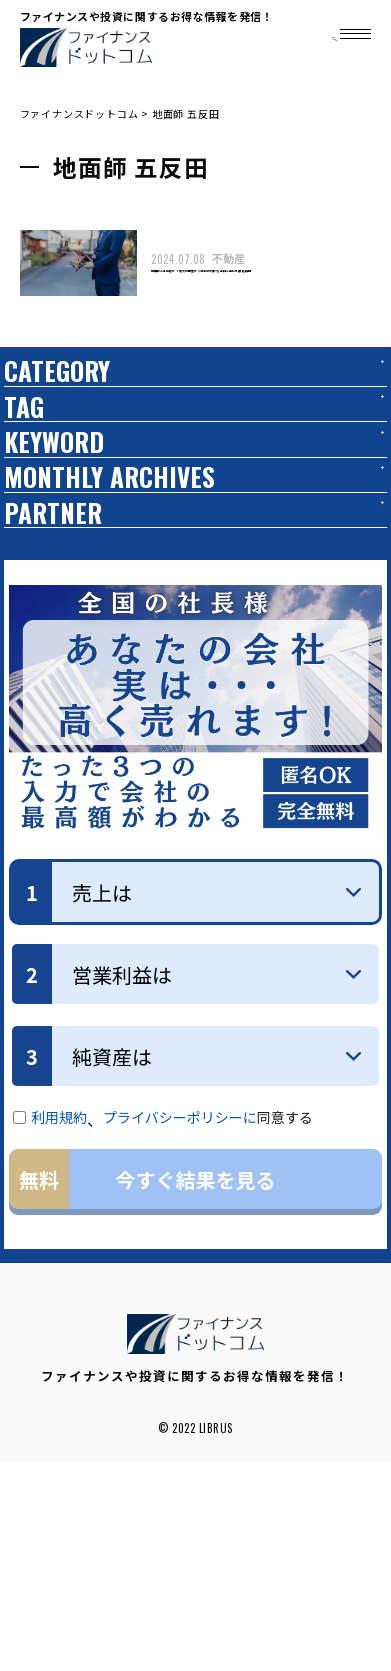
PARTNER (69, 699)
